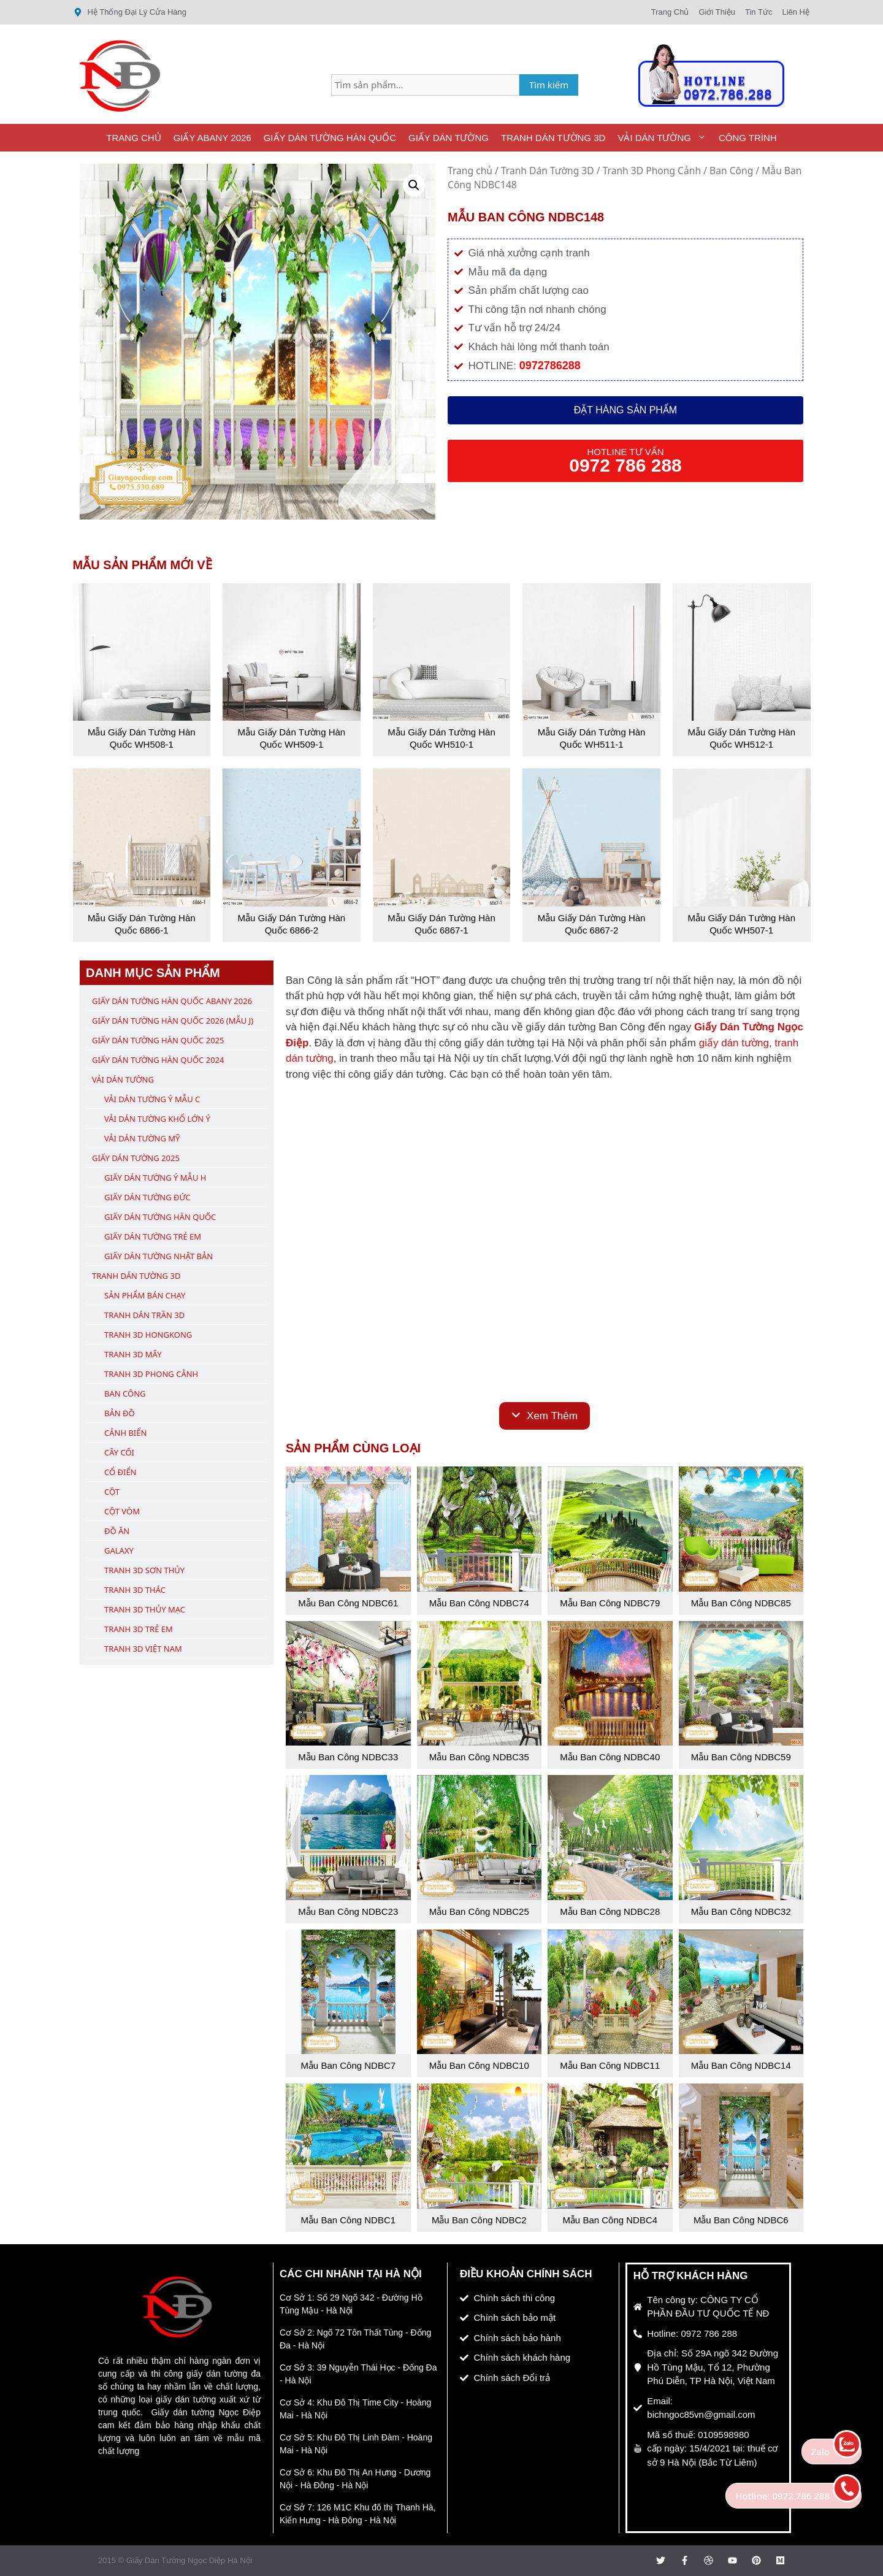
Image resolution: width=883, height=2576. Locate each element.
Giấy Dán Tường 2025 (136, 1157)
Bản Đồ (119, 1413)
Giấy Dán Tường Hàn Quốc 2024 (158, 1059)
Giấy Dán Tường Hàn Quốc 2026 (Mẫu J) (172, 1020)
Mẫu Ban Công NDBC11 (610, 2065)
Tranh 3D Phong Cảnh (652, 170)
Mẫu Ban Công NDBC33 (348, 1757)
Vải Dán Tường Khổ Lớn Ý (157, 1118)
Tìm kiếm (549, 85)
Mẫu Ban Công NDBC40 (610, 1757)
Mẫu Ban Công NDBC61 (348, 1603)
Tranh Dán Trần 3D (144, 1315)
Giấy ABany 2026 (212, 137)
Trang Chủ (133, 137)
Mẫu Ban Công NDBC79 (610, 1603)
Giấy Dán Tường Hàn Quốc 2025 (158, 1040)
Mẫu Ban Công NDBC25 (479, 1911)
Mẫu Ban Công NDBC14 (741, 2065)
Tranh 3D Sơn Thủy (144, 1570)
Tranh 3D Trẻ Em (138, 1629)
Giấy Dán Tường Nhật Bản (158, 1256)
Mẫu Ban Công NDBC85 (741, 1603)
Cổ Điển (120, 1472)
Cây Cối (119, 1452)
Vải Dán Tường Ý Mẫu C (152, 1099)
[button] (414, 185)
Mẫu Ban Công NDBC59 (741, 1757)
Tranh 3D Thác (135, 1589)
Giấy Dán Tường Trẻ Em (152, 1236)
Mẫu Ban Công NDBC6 (741, 2220)
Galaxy (119, 1550)
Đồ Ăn (116, 1530)
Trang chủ (470, 170)
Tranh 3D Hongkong (148, 1334)
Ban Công (731, 170)
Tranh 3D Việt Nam (143, 1648)
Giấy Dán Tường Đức (147, 1197)
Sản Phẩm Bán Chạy (144, 1295)
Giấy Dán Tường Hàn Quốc (330, 137)
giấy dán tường (734, 1043)
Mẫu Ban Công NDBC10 (479, 2065)
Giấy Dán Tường (448, 137)
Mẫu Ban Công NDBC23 (348, 1911)
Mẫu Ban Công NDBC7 (348, 2065)
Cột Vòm (122, 1511)
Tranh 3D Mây (133, 1354)
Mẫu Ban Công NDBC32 (741, 1911)
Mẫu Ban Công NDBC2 (479, 2220)
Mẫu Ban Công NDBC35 (479, 1757)
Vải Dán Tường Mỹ (142, 1138)
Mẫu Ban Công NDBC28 (610, 1911)
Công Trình (748, 137)
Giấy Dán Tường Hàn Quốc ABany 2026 (172, 1000)
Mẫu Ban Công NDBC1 (348, 2220)
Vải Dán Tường (665, 137)
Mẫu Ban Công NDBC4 (609, 2220)
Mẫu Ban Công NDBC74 (479, 1603)
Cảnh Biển (125, 1432)
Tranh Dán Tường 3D (553, 137)
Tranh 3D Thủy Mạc (144, 1609)
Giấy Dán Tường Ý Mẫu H (155, 1177)
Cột (112, 1491)
